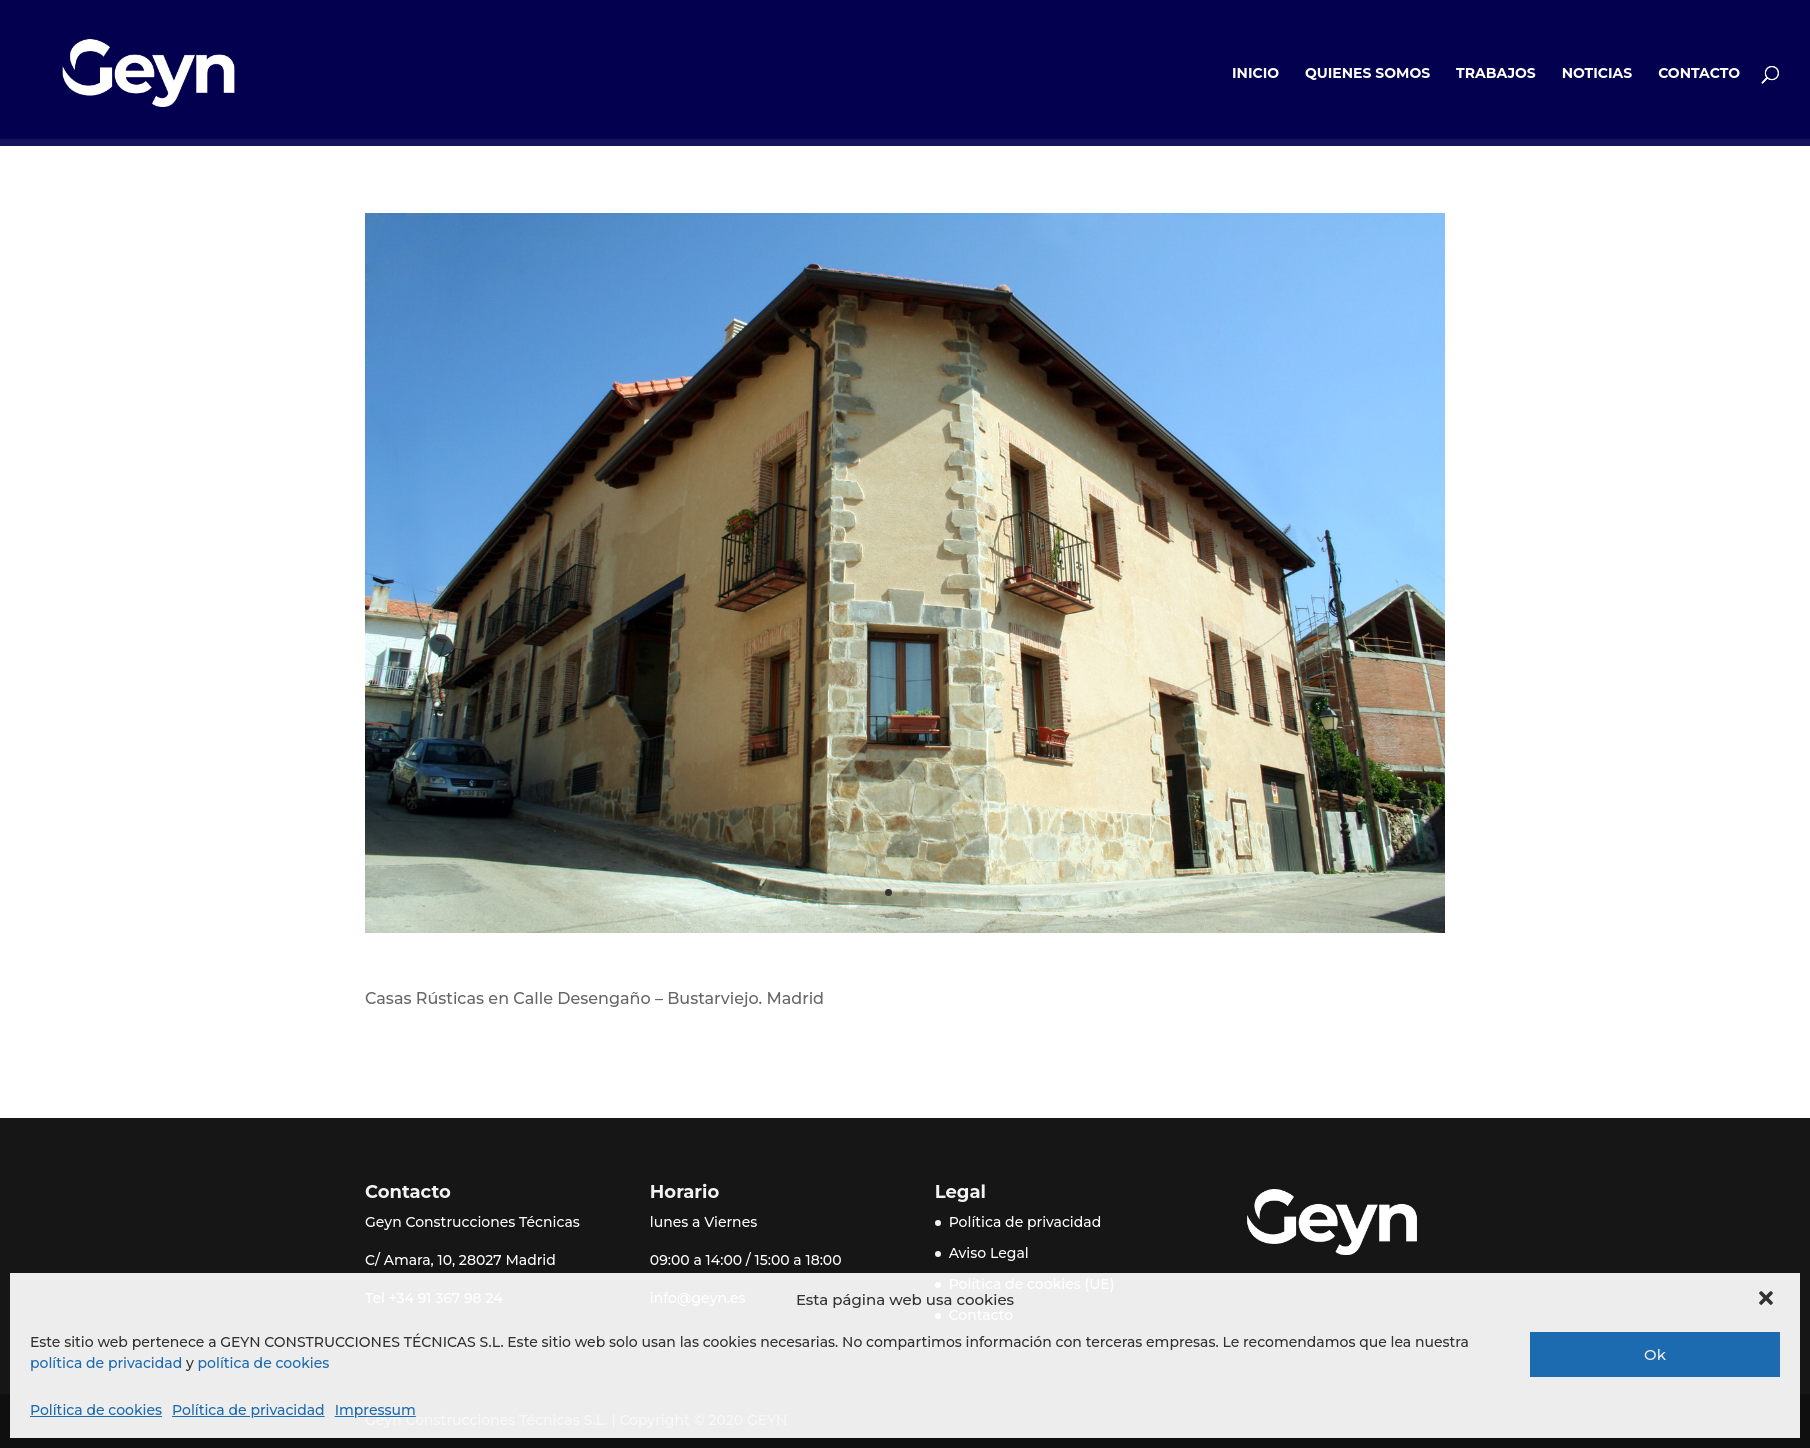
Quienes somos (1367, 74)
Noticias (1597, 74)
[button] (1768, 1300)
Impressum (375, 1410)
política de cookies (264, 1363)
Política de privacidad (248, 1410)
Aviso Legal (989, 1253)
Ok (1655, 1354)
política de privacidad (106, 1363)
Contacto (1699, 74)
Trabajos (1496, 74)
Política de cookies (96, 1410)
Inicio (1255, 74)
